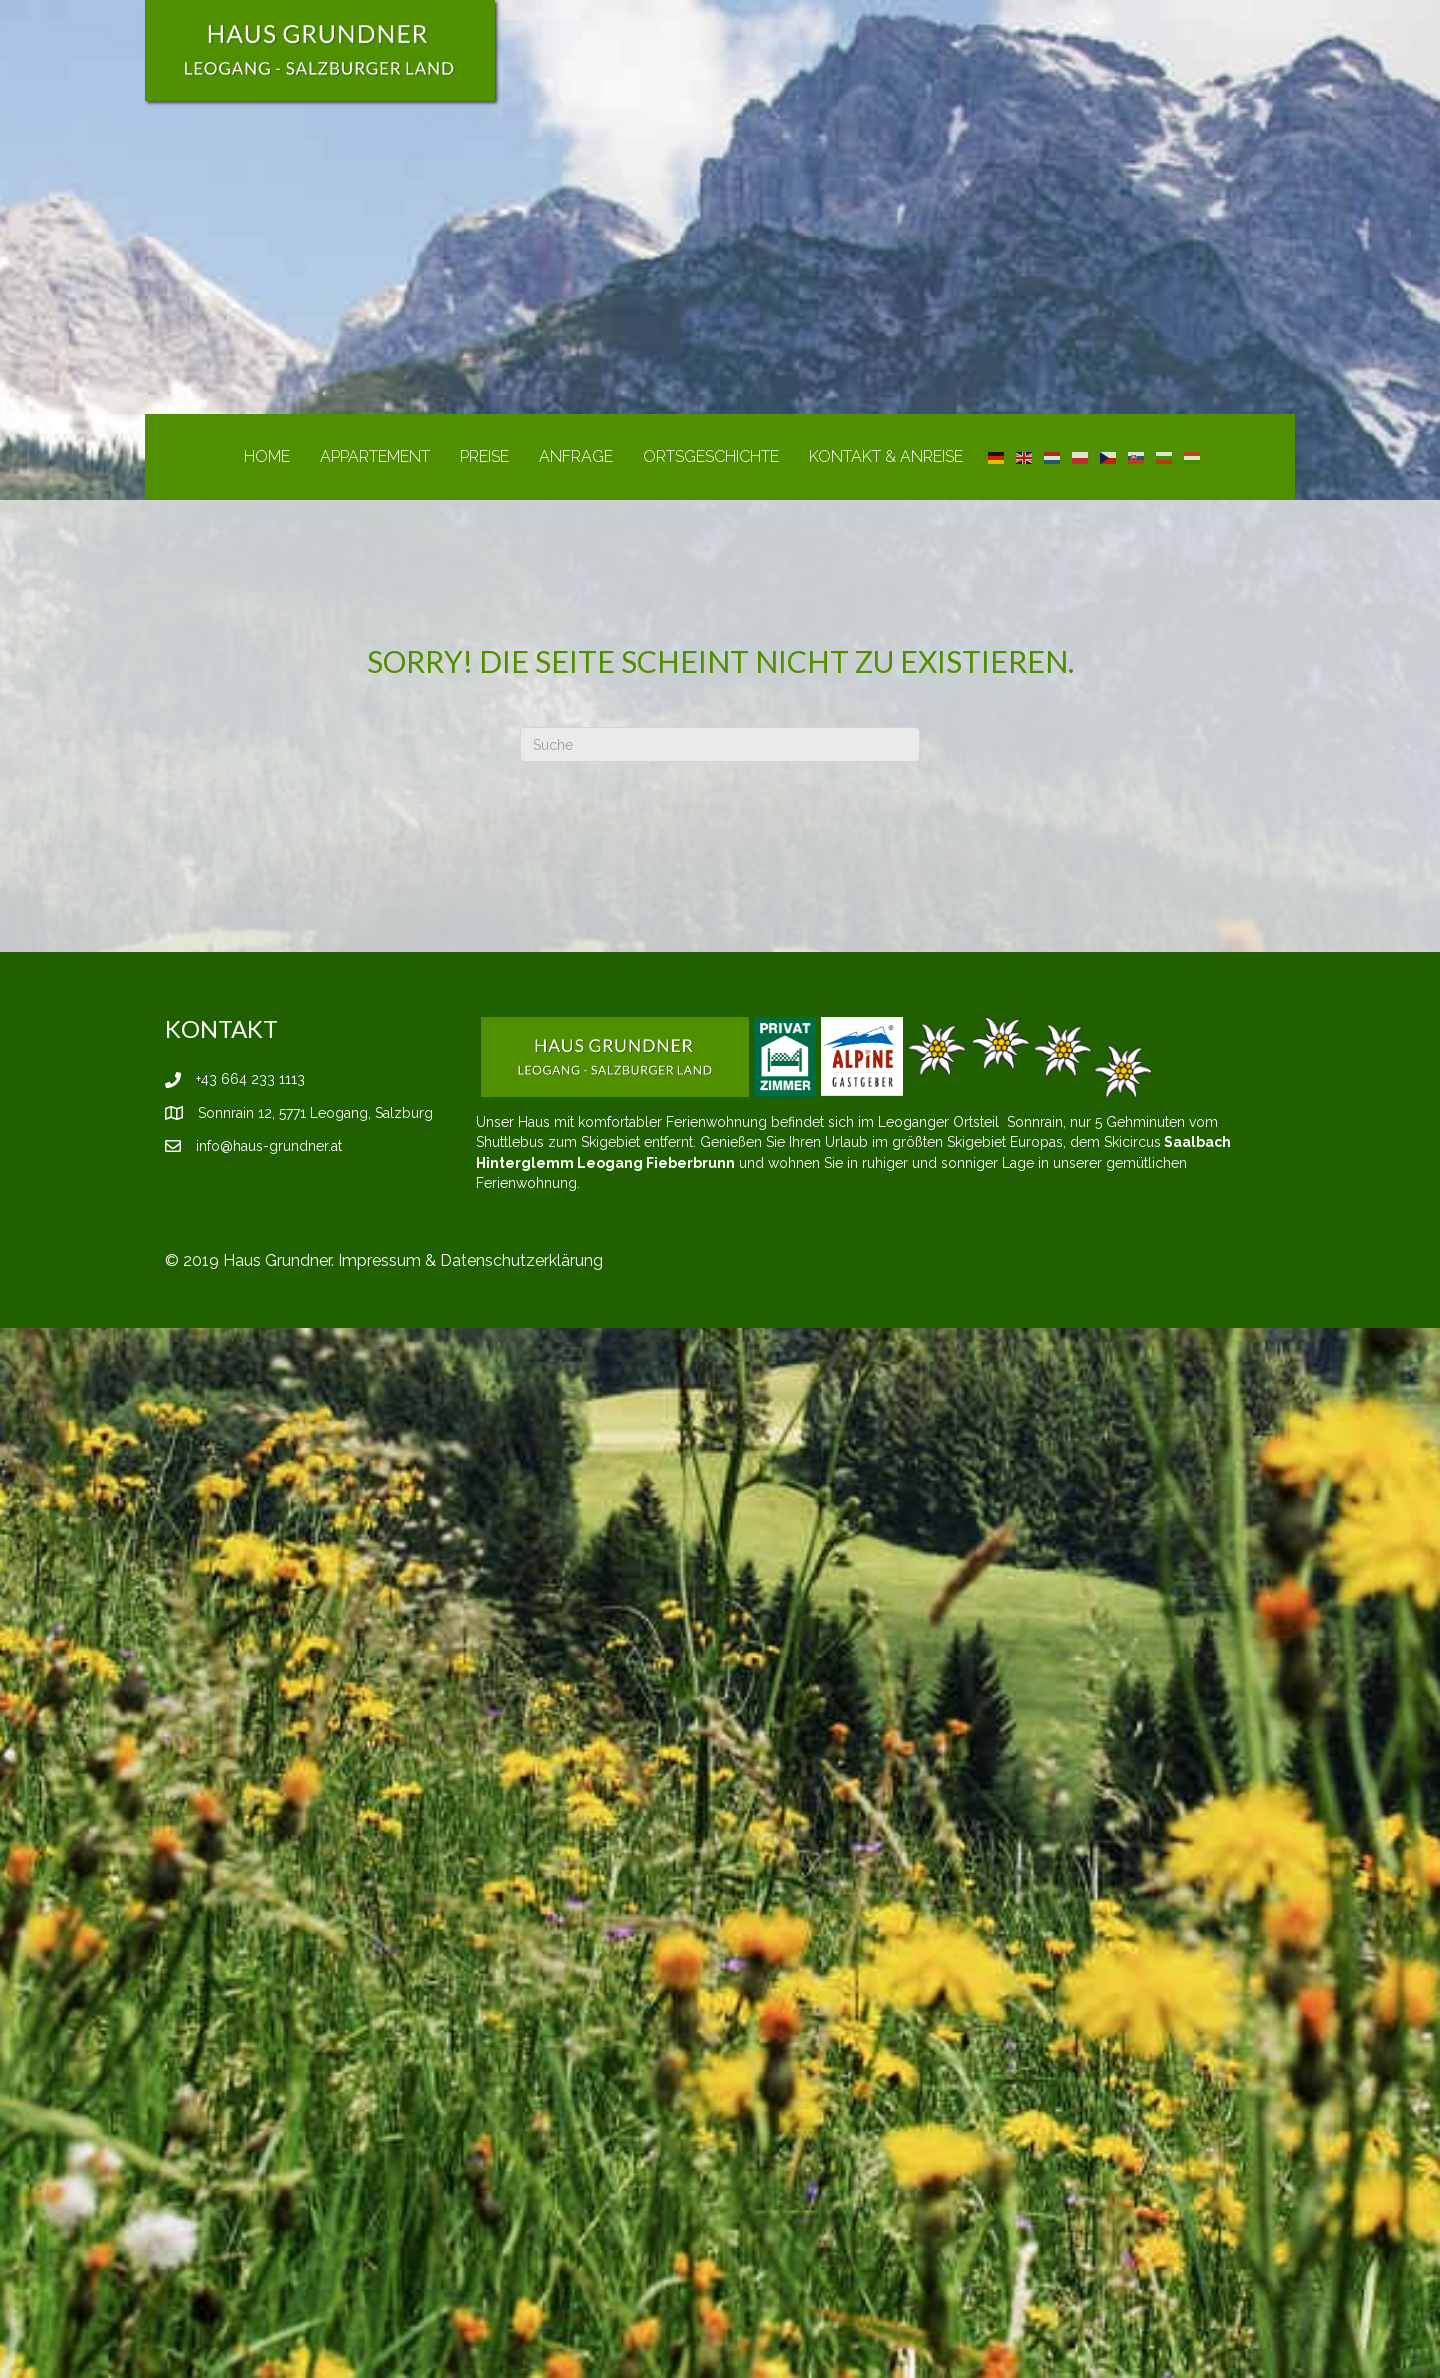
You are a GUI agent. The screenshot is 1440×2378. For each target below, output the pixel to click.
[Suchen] (720, 744)
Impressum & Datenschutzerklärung (470, 1260)
